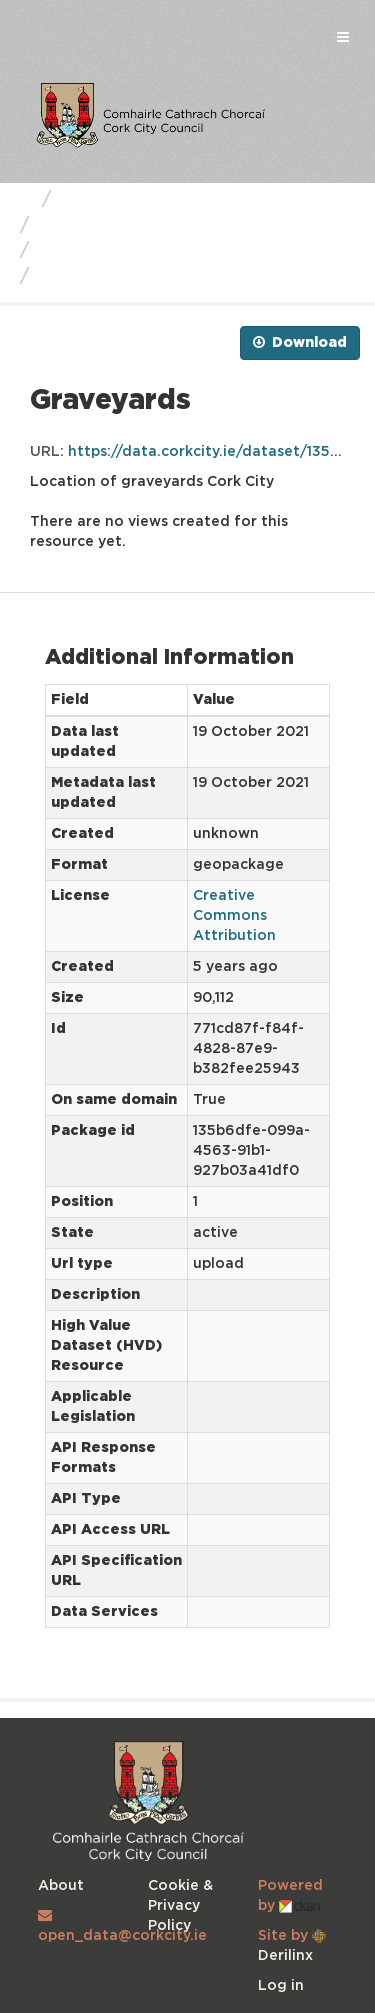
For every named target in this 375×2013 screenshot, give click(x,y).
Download (300, 342)
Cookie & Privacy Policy (180, 1906)
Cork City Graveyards (135, 251)
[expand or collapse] (343, 38)
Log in (281, 1986)
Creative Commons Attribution (234, 916)
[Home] (23, 200)
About (61, 1886)
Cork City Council (116, 226)
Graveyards (92, 277)
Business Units (124, 200)
